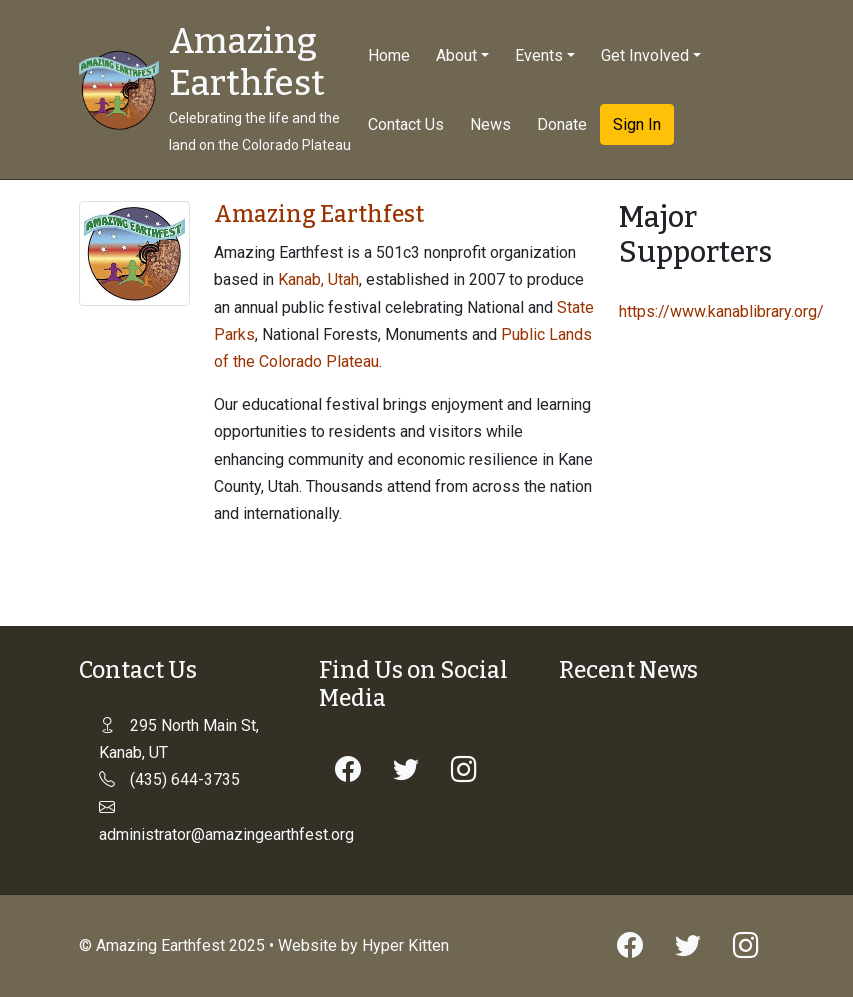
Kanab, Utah (318, 279)
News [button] (490, 124)
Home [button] (389, 55)
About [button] (456, 55)
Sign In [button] (637, 124)
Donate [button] (562, 124)
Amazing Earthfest (247, 62)
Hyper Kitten (405, 945)
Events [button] (539, 55)
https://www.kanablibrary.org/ (721, 311)
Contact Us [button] (406, 124)
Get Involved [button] (645, 55)
